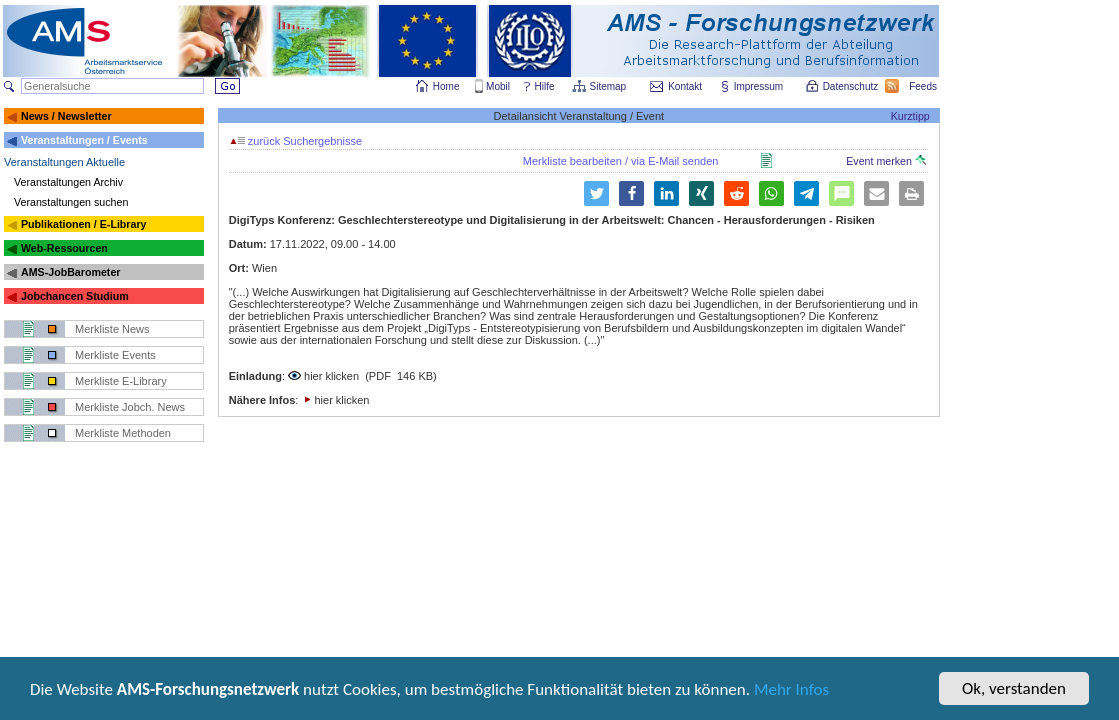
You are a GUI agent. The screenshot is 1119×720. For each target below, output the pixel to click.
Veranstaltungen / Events (84, 140)
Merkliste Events (115, 355)
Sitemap (609, 86)
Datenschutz (852, 86)
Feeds (924, 86)
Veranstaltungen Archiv (68, 182)
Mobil (498, 86)
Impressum (759, 86)
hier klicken (331, 376)
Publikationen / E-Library (84, 224)
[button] (596, 193)
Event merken (886, 161)
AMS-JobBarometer (70, 272)
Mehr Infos (791, 690)
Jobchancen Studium (75, 296)
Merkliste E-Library (121, 381)
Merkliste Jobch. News (130, 407)
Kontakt (685, 86)
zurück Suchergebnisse (296, 141)
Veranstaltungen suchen (71, 202)
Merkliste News (112, 329)
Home (446, 86)
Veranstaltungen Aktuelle (64, 162)
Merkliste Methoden (123, 433)
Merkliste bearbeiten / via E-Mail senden (621, 161)
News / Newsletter (66, 116)
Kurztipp (910, 116)
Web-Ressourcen (64, 248)
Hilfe (545, 86)
